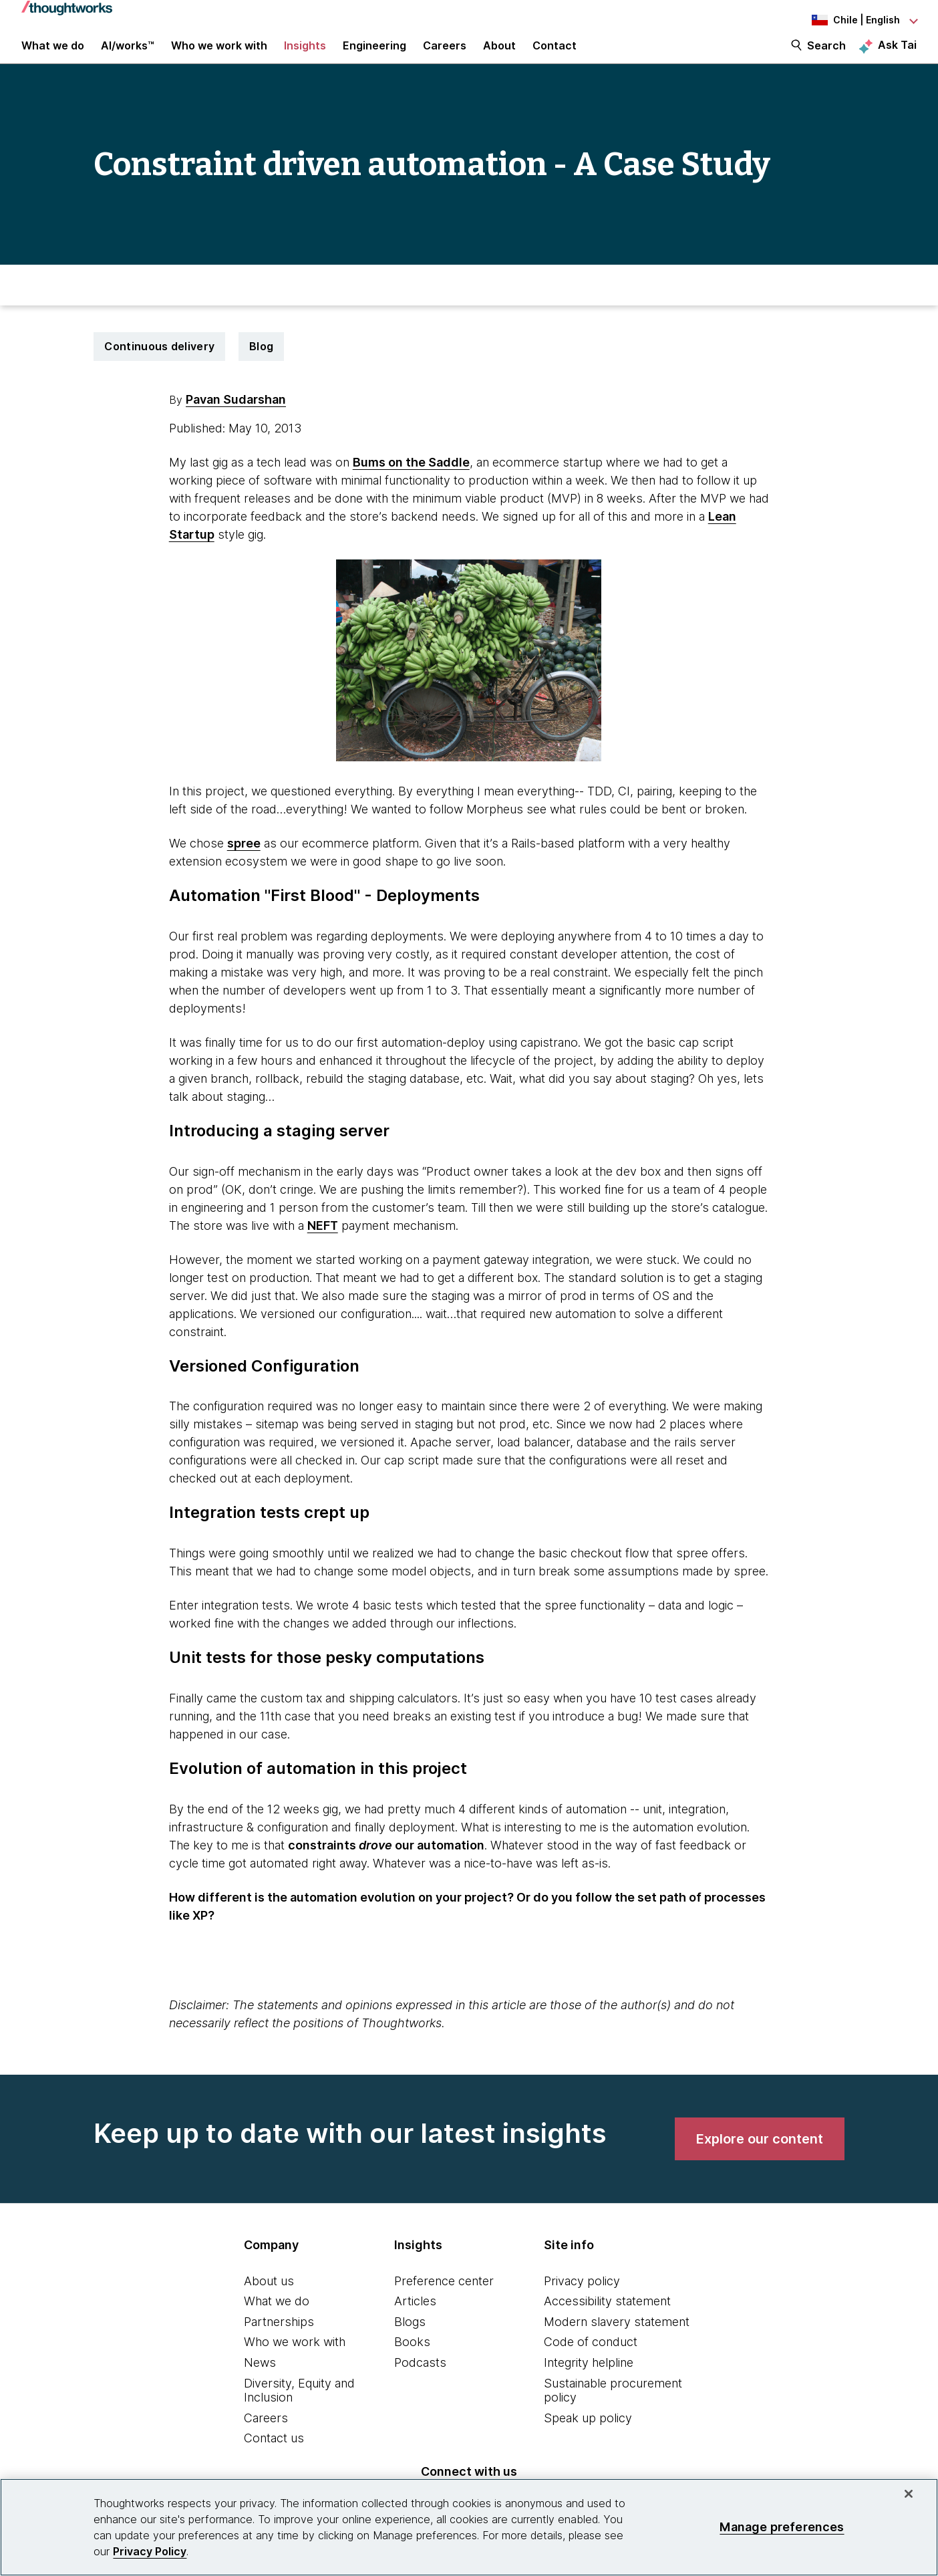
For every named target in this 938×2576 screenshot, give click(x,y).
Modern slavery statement (616, 2340)
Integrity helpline (588, 2380)
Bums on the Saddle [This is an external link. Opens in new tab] (411, 480)
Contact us (274, 2457)
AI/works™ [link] (127, 54)
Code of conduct (590, 2360)
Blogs (410, 2340)
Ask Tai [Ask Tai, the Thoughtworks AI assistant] (897, 54)
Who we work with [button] (219, 54)
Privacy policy (582, 2299)
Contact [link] (554, 54)
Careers (266, 2436)
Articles (415, 2320)
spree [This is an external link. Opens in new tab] (244, 861)
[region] (469, 2527)
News (260, 2380)
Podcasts (420, 2380)
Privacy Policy (149, 2551)
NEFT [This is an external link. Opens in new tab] (322, 1244)
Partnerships (279, 2340)
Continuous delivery (159, 364)
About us (269, 2299)
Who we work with (294, 2360)
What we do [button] (52, 54)
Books (412, 2360)
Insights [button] (305, 54)
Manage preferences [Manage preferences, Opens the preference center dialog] (782, 2527)
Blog (261, 364)
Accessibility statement (607, 2320)
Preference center (444, 2299)
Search (826, 54)
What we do (276, 2320)
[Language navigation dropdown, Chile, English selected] (843, 20)
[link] (759, 2157)
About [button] (499, 54)
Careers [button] (444, 54)
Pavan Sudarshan (236, 417)
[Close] (908, 2493)
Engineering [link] (374, 54)
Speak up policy (588, 2436)
